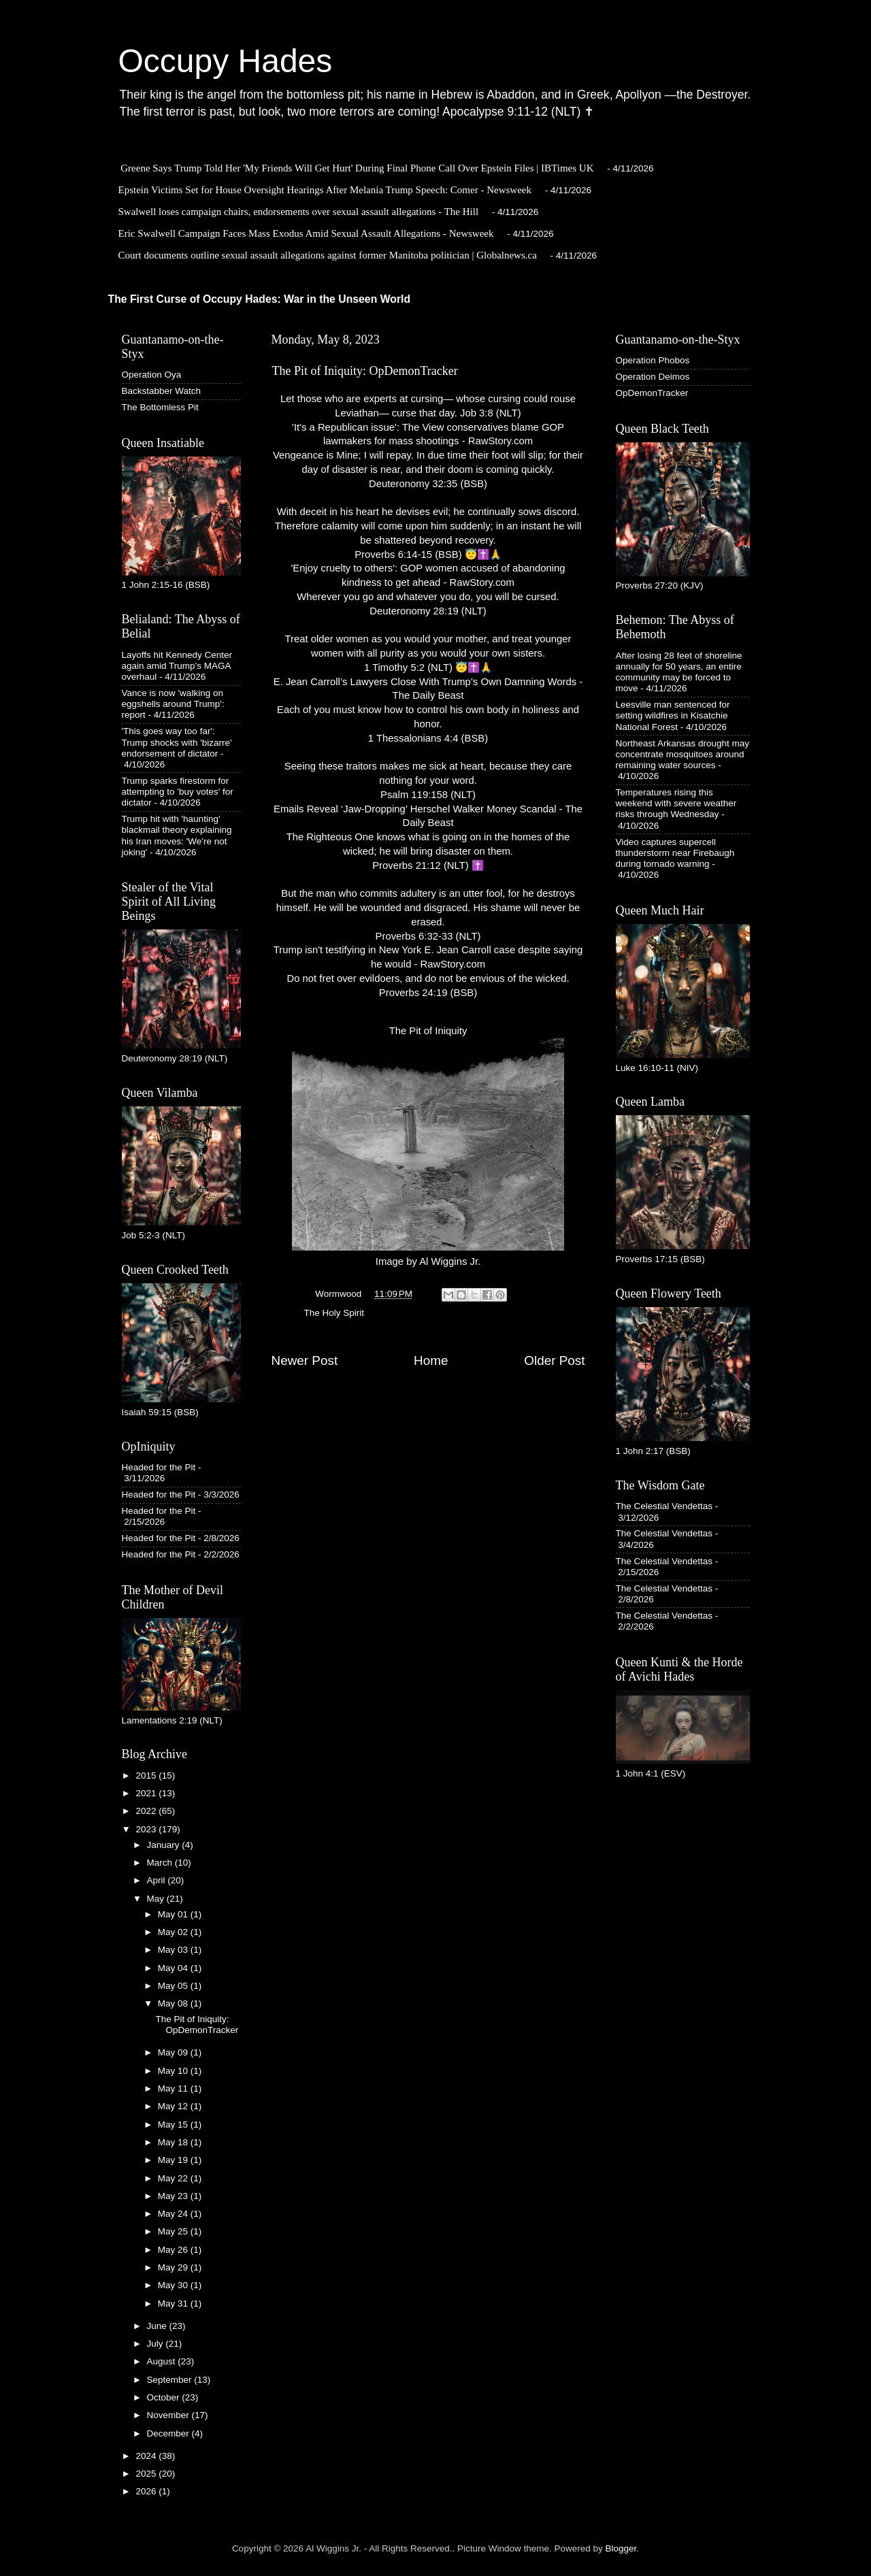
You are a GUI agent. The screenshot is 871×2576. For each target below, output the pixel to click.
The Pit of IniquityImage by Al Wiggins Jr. (428, 1146)
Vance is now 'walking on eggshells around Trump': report (173, 704)
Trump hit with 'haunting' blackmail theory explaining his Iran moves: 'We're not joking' (177, 835)
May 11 (174, 2088)
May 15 (174, 2124)
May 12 (174, 2106)
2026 (147, 2491)
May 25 (174, 2231)
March (161, 1862)
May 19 (174, 2160)
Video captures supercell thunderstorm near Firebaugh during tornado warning (675, 853)
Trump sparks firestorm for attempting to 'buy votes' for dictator (177, 792)
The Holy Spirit (334, 1313)
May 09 (174, 2052)
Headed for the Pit (159, 1467)
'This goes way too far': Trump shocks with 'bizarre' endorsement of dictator (177, 742)
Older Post (554, 1360)
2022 (147, 1811)
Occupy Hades (225, 61)
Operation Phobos (653, 360)
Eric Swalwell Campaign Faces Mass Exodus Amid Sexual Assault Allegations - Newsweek (306, 233)
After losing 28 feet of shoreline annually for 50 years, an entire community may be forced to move (679, 672)
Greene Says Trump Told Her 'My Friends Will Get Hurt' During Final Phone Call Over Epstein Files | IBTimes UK (356, 168)
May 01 (174, 1914)
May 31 (174, 2303)
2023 (147, 1829)
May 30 (174, 2285)
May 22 (174, 2178)
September (171, 2380)
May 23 (174, 2196)
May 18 (174, 2142)
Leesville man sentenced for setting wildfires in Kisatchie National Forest (673, 715)
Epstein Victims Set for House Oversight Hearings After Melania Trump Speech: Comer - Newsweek (324, 189)
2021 (147, 1793)
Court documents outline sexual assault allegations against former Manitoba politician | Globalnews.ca (327, 255)
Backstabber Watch (161, 391)
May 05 (174, 1986)
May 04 (174, 1968)
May (157, 1899)
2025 (147, 2473)
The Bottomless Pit (160, 407)
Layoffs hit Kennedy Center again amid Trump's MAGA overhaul (177, 666)
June (158, 2326)
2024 (147, 2456)
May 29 (174, 2267)
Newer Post (305, 1360)
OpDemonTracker (652, 393)
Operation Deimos (653, 376)
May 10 (174, 2071)
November (169, 2415)
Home (431, 1360)
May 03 (174, 1950)
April (157, 1880)
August (162, 2361)
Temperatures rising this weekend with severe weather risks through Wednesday (676, 803)
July (156, 2344)
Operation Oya (152, 374)
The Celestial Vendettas (664, 1506)
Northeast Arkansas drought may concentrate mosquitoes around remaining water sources (683, 754)
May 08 (174, 2003)
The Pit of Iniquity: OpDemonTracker (196, 2024)
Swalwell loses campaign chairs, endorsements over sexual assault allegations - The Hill (298, 211)
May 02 (174, 1932)
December (169, 2433)
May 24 (174, 2214)
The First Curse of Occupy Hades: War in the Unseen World (259, 299)
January (164, 1845)
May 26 (174, 2250)
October (164, 2397)
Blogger (621, 2548)
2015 (147, 1775)
